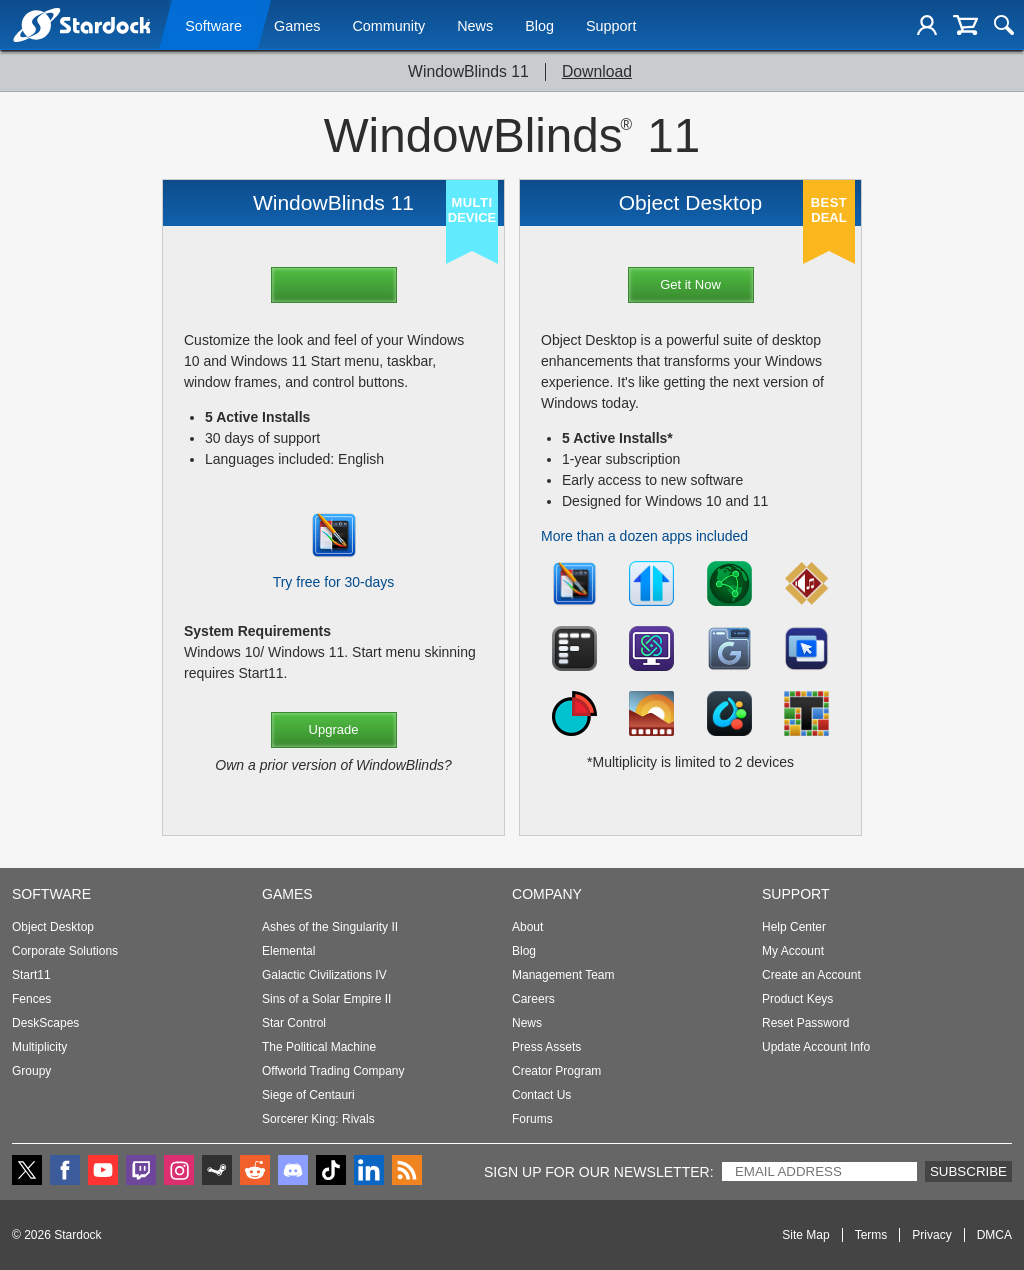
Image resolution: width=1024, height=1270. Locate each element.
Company (547, 894)
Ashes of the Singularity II (330, 927)
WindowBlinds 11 (468, 71)
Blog (539, 27)
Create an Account (811, 975)
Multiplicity (39, 1047)
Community (388, 27)
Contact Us (541, 1095)
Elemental (288, 951)
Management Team (563, 975)
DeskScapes (45, 1023)
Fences (31, 999)
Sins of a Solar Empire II (326, 999)
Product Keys (797, 999)
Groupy (31, 1071)
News (475, 27)
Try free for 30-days (334, 582)
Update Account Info (816, 1047)
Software (213, 27)
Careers (533, 999)
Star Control (294, 1023)
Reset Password (805, 1023)
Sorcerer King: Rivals (318, 1119)
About (527, 927)
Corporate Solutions (65, 951)
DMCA (994, 1235)
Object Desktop (53, 927)
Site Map (805, 1235)
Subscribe (968, 1171)
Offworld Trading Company (333, 1071)
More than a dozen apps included (644, 536)
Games (297, 27)
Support (611, 27)
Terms (871, 1235)
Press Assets (546, 1047)
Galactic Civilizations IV (324, 975)
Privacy (931, 1235)
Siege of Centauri (308, 1095)
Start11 (31, 975)
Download (597, 71)
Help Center (794, 927)
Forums (532, 1119)
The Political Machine (319, 1047)
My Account (793, 951)
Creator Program (556, 1071)
